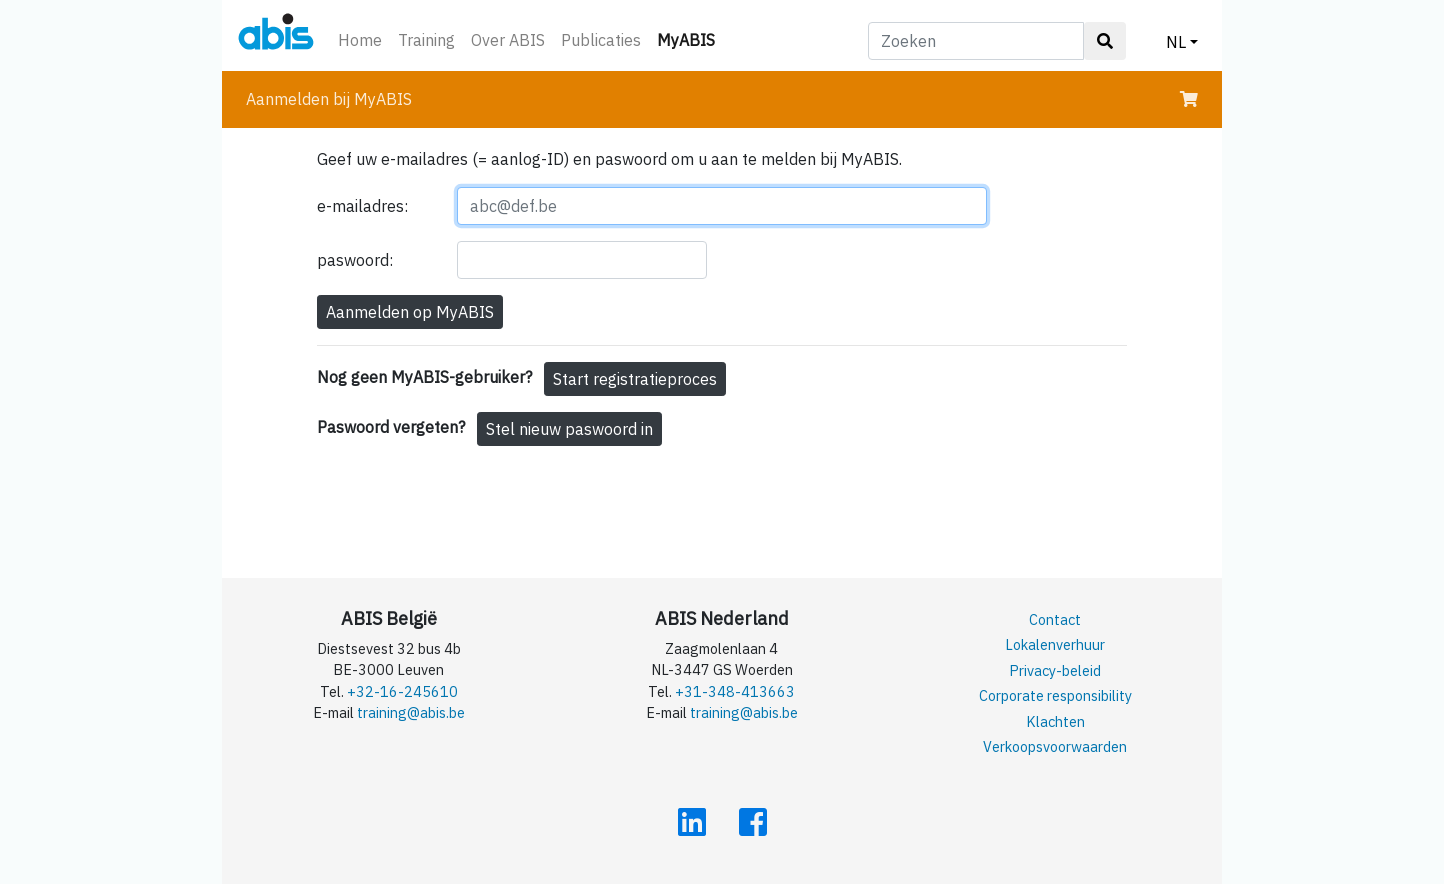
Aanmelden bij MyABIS (329, 99)
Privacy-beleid (1055, 670)
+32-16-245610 (402, 691)
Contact (1055, 619)
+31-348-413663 (735, 691)
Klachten (1055, 721)
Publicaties (601, 40)
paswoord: (355, 260)
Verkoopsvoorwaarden (1055, 746)
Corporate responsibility (1055, 695)
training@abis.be (411, 712)
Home (360, 40)
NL (1176, 42)
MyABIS (690, 38)
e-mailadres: (362, 206)
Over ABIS (508, 40)
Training (426, 40)
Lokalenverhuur (1055, 644)
